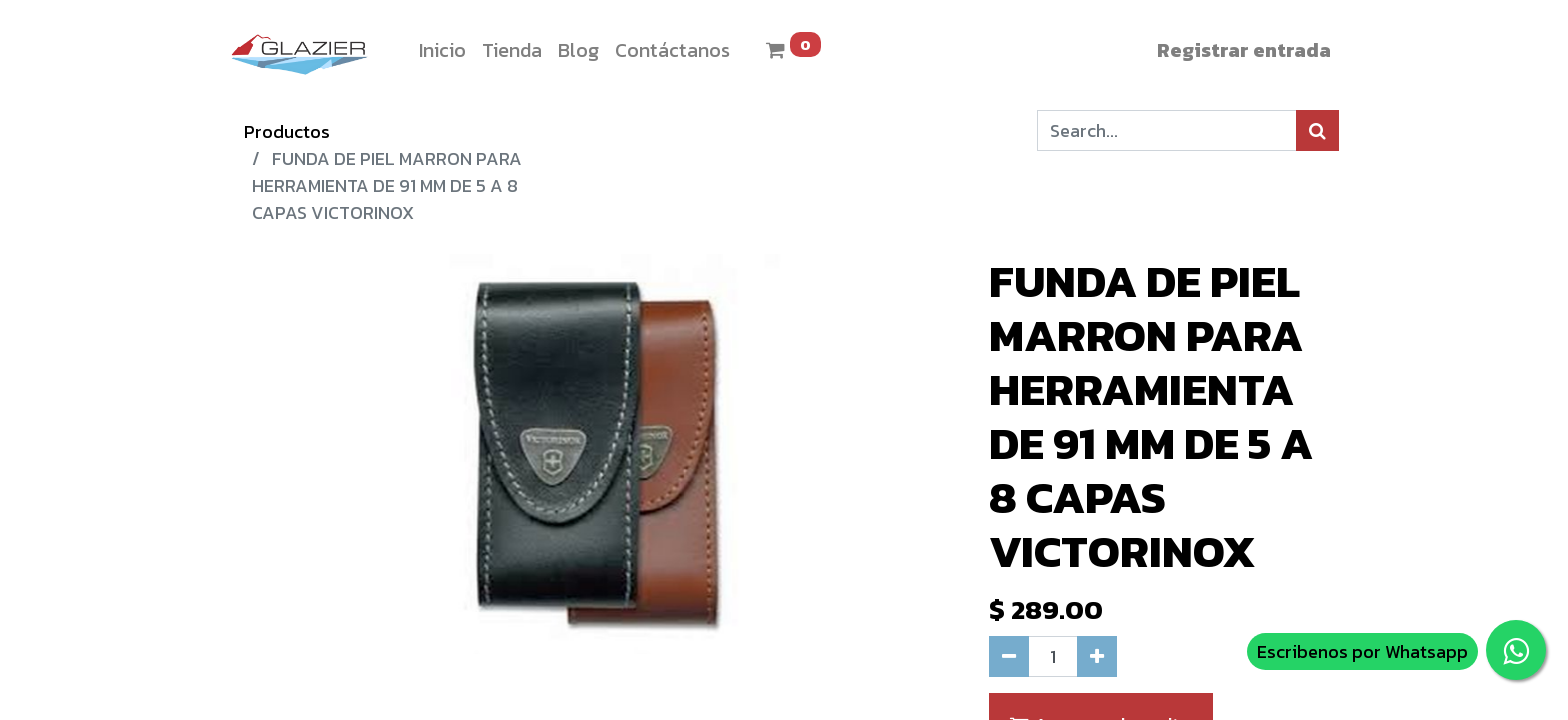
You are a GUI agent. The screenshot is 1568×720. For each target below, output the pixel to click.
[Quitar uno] (1009, 656)
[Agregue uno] (1097, 656)
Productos (287, 131)
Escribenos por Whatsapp (1362, 651)
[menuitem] (442, 50)
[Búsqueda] (1317, 130)
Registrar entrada (1244, 50)
